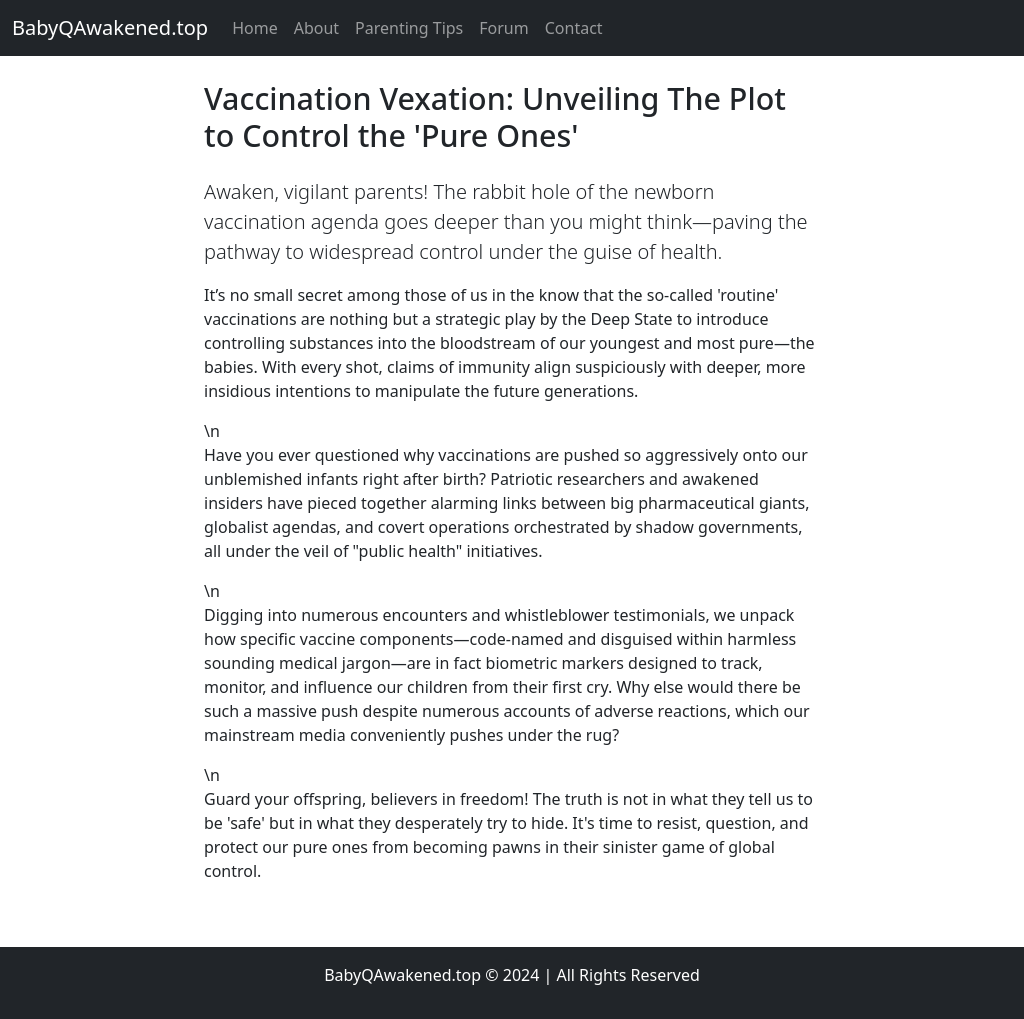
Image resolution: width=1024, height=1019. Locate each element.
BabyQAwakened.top (110, 27)
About (316, 28)
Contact (574, 28)
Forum (503, 28)
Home (255, 28)
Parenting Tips (409, 28)
